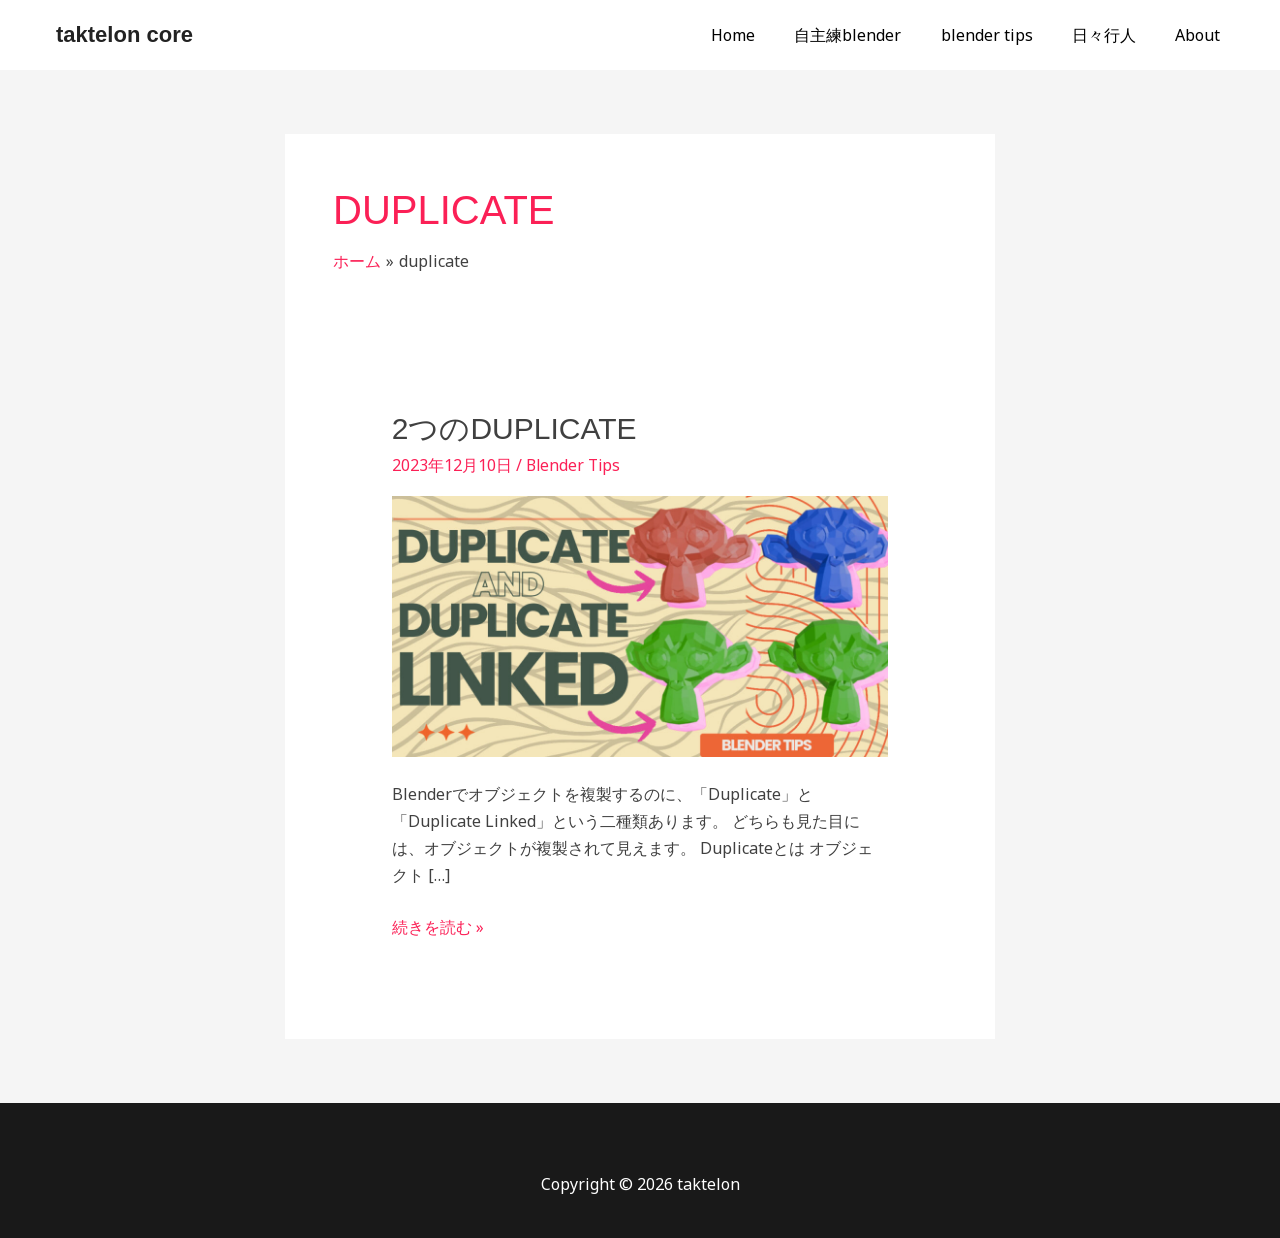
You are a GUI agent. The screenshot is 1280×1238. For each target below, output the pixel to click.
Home (766, 35)
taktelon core (124, 34)
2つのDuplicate (514, 428)
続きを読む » (438, 926)
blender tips (1005, 35)
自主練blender (873, 35)
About (1201, 35)
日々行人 (1115, 35)
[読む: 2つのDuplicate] (640, 625)
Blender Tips (575, 465)
